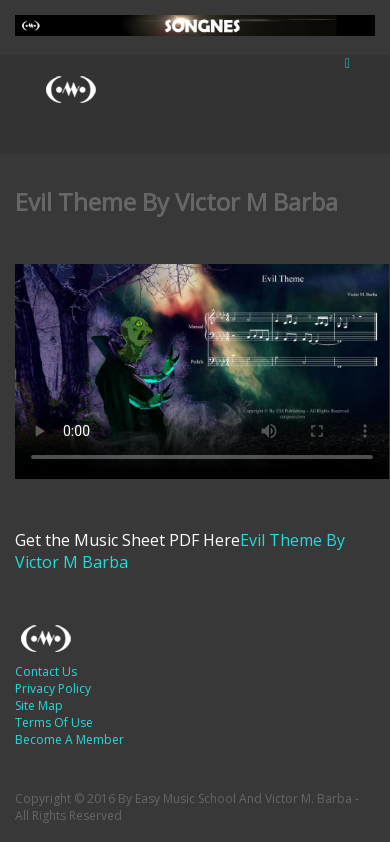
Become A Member (69, 739)
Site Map (39, 705)
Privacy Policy (53, 688)
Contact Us (46, 671)
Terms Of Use (54, 722)
